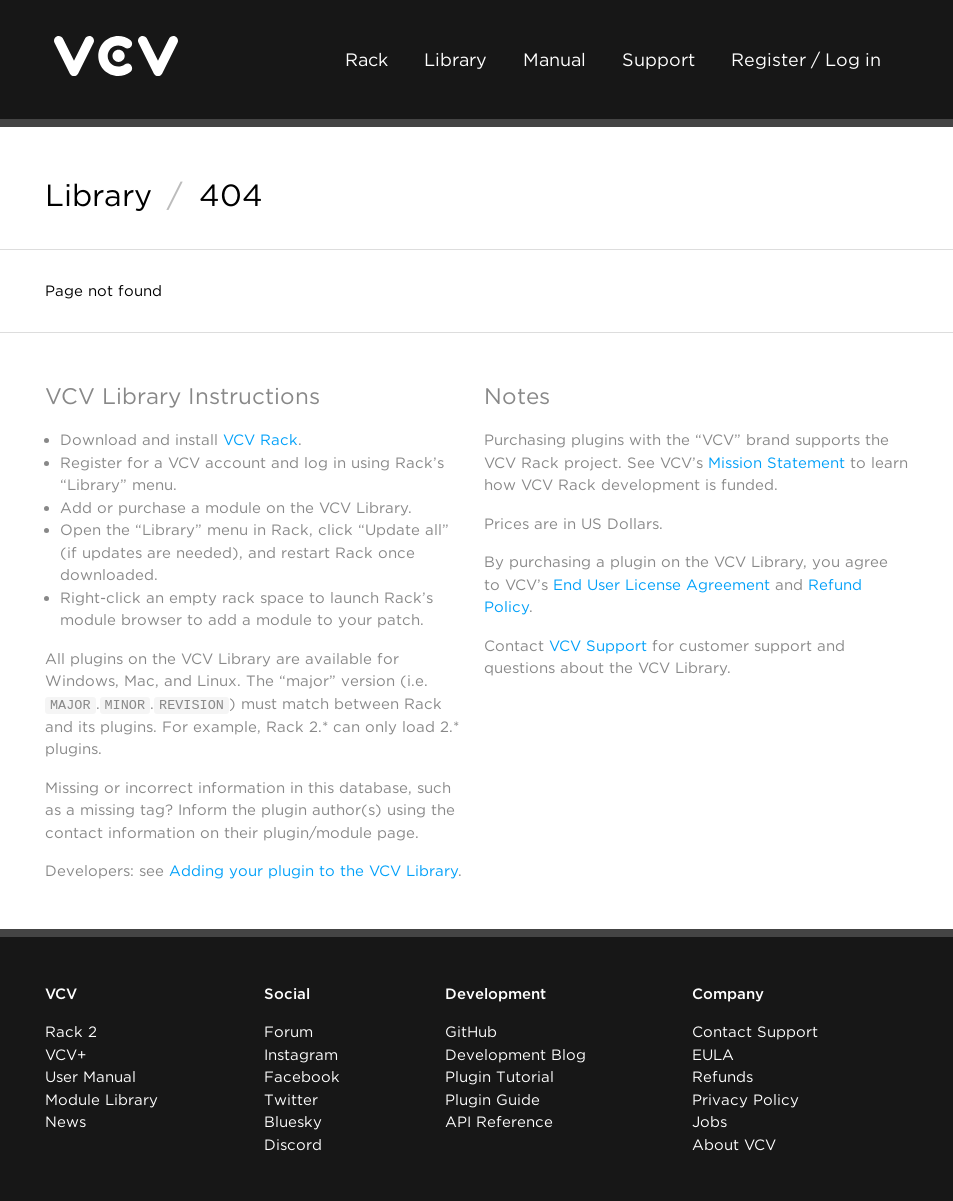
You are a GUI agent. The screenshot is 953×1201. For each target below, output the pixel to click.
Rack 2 (71, 1032)
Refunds (722, 1077)
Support (658, 59)
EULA (713, 1055)
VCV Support (598, 646)
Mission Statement (776, 463)
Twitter (291, 1100)
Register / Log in (806, 59)
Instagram (301, 1055)
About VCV (734, 1145)
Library (455, 59)
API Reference (499, 1122)
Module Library (101, 1100)
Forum (288, 1032)
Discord (293, 1145)
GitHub (471, 1032)
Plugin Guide (492, 1100)
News (65, 1122)
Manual (554, 59)
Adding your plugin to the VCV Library (313, 871)
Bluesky (293, 1122)
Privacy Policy (745, 1100)
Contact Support (755, 1032)
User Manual (90, 1077)
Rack (366, 59)
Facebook (302, 1077)
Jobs (709, 1122)
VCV (61, 994)
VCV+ (65, 1055)
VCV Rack (260, 440)
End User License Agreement (661, 585)
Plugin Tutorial (499, 1077)
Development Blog (515, 1055)
